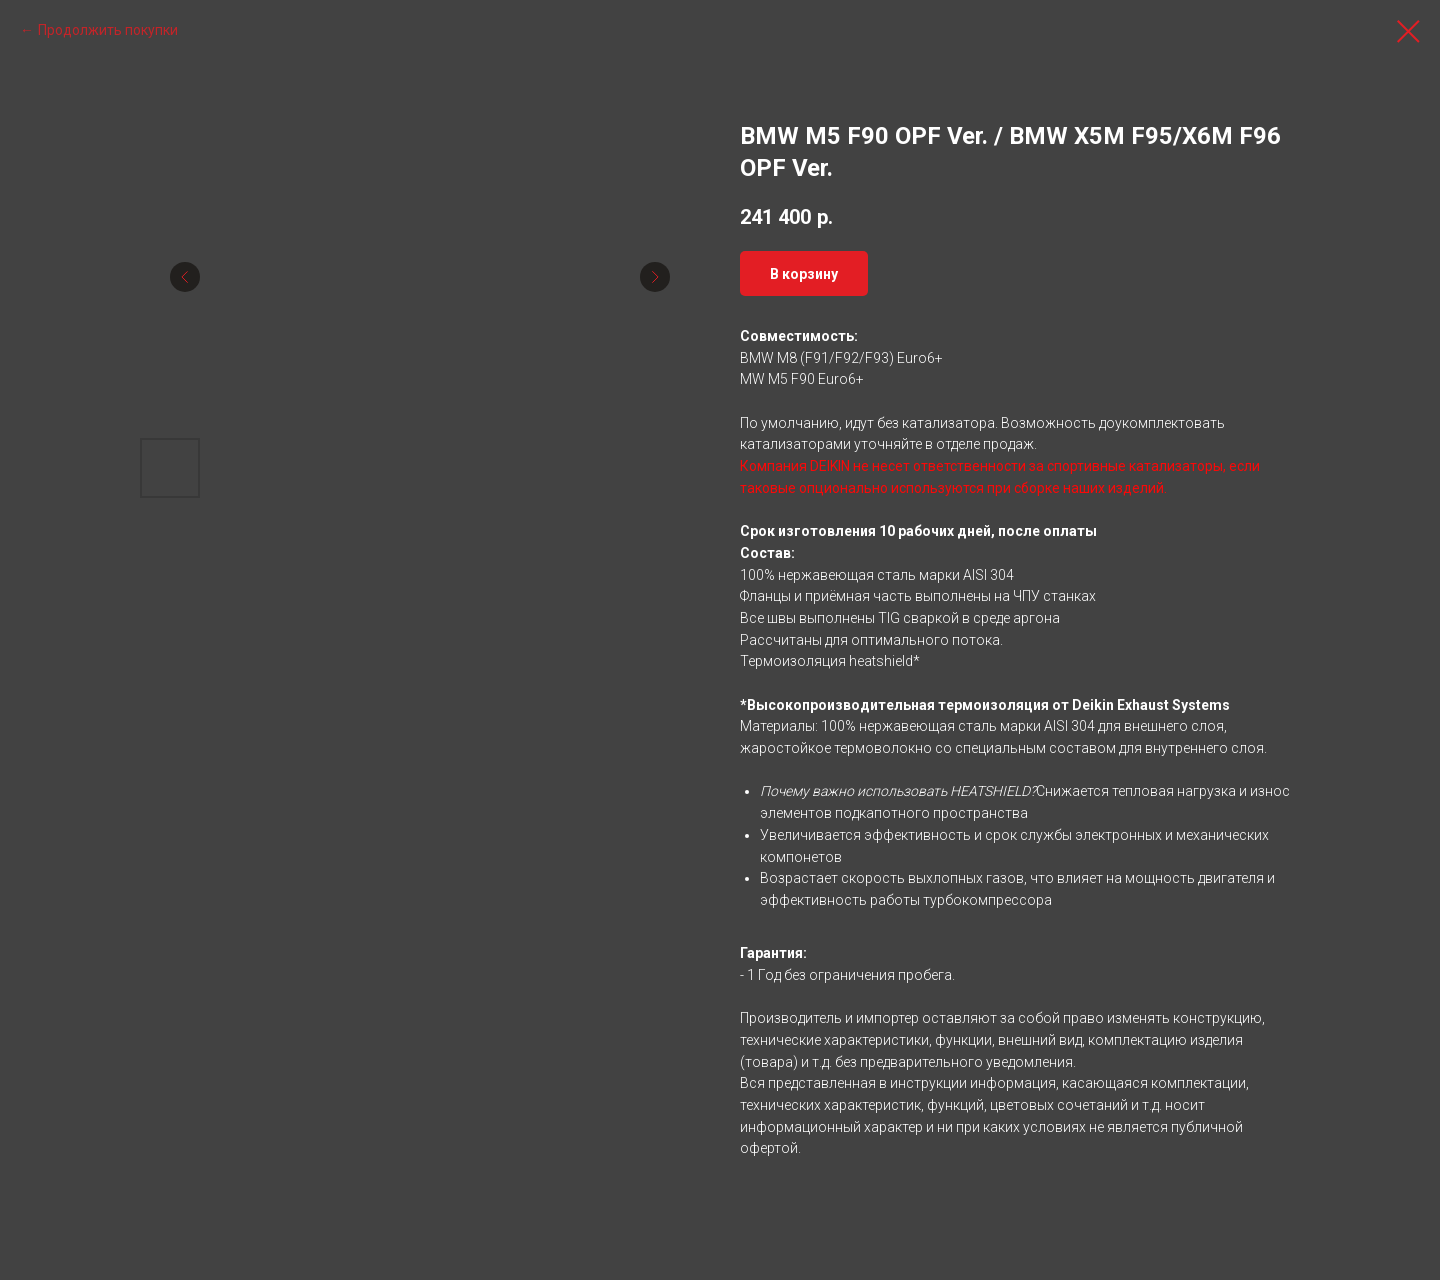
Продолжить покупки (108, 30)
